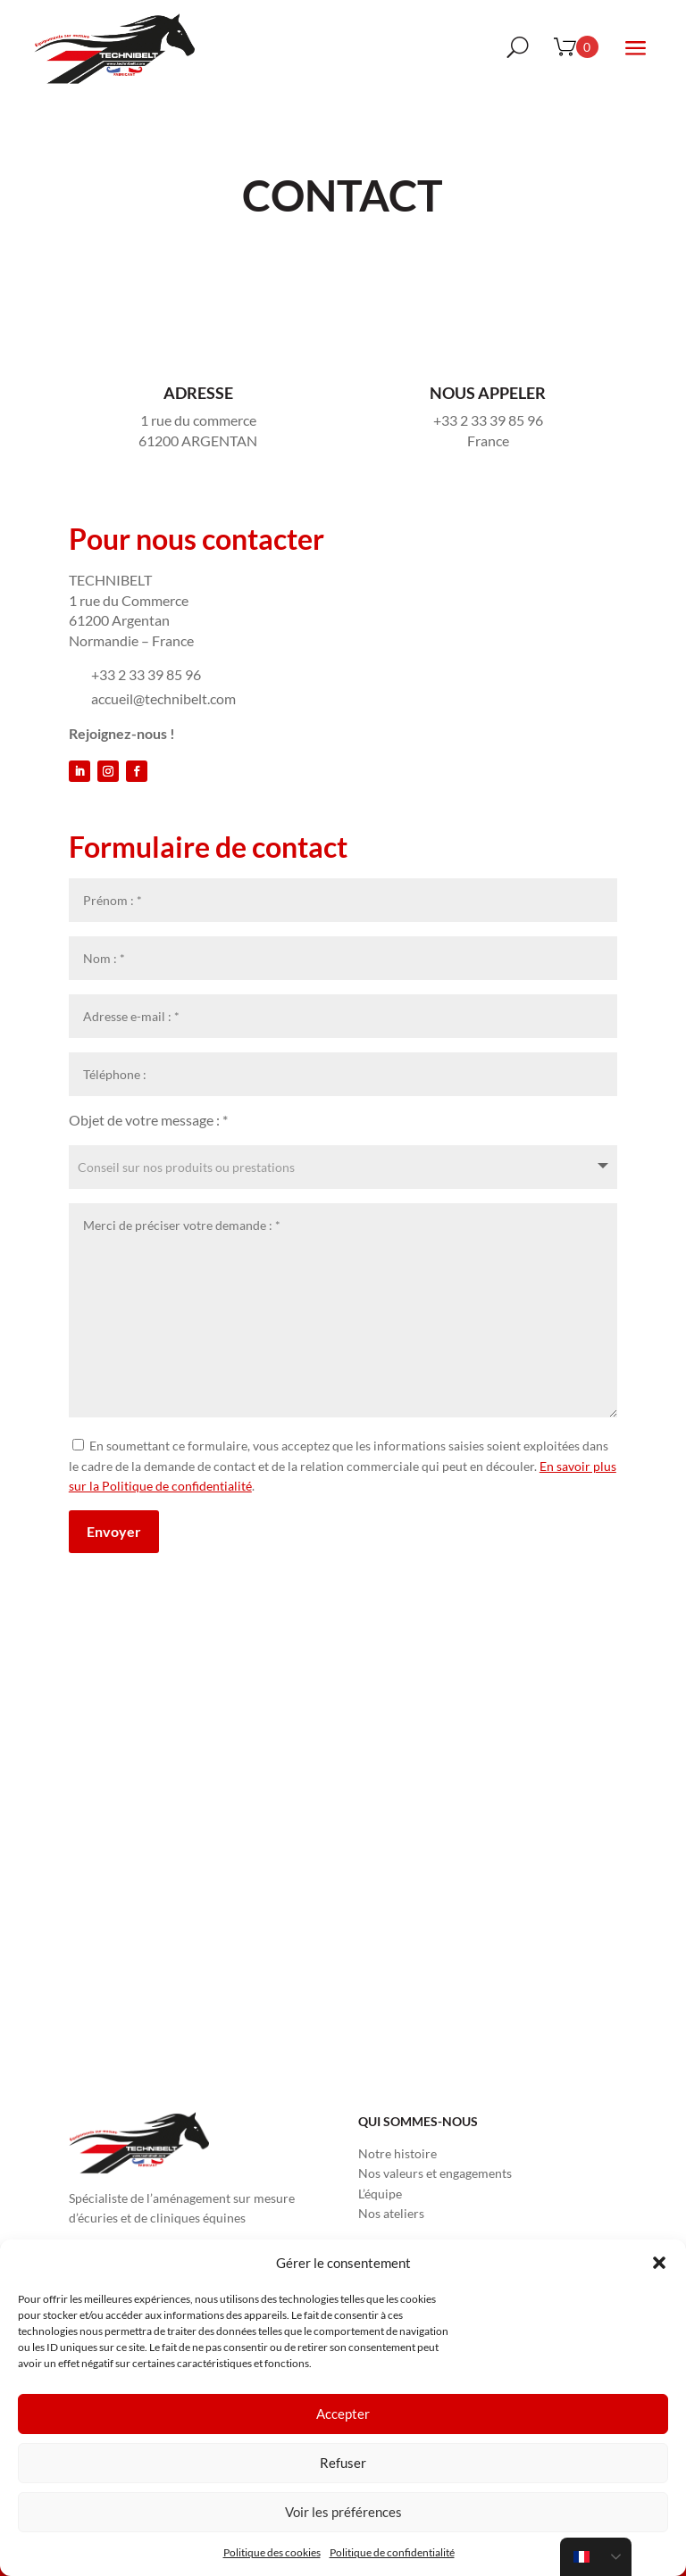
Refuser (343, 2463)
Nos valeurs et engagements (435, 2173)
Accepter (343, 2414)
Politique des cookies (272, 2552)
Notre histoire (397, 2153)
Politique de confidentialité (392, 2552)
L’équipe (380, 2193)
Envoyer (114, 1531)
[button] (659, 2263)
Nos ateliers (391, 2213)
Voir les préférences (343, 2512)
